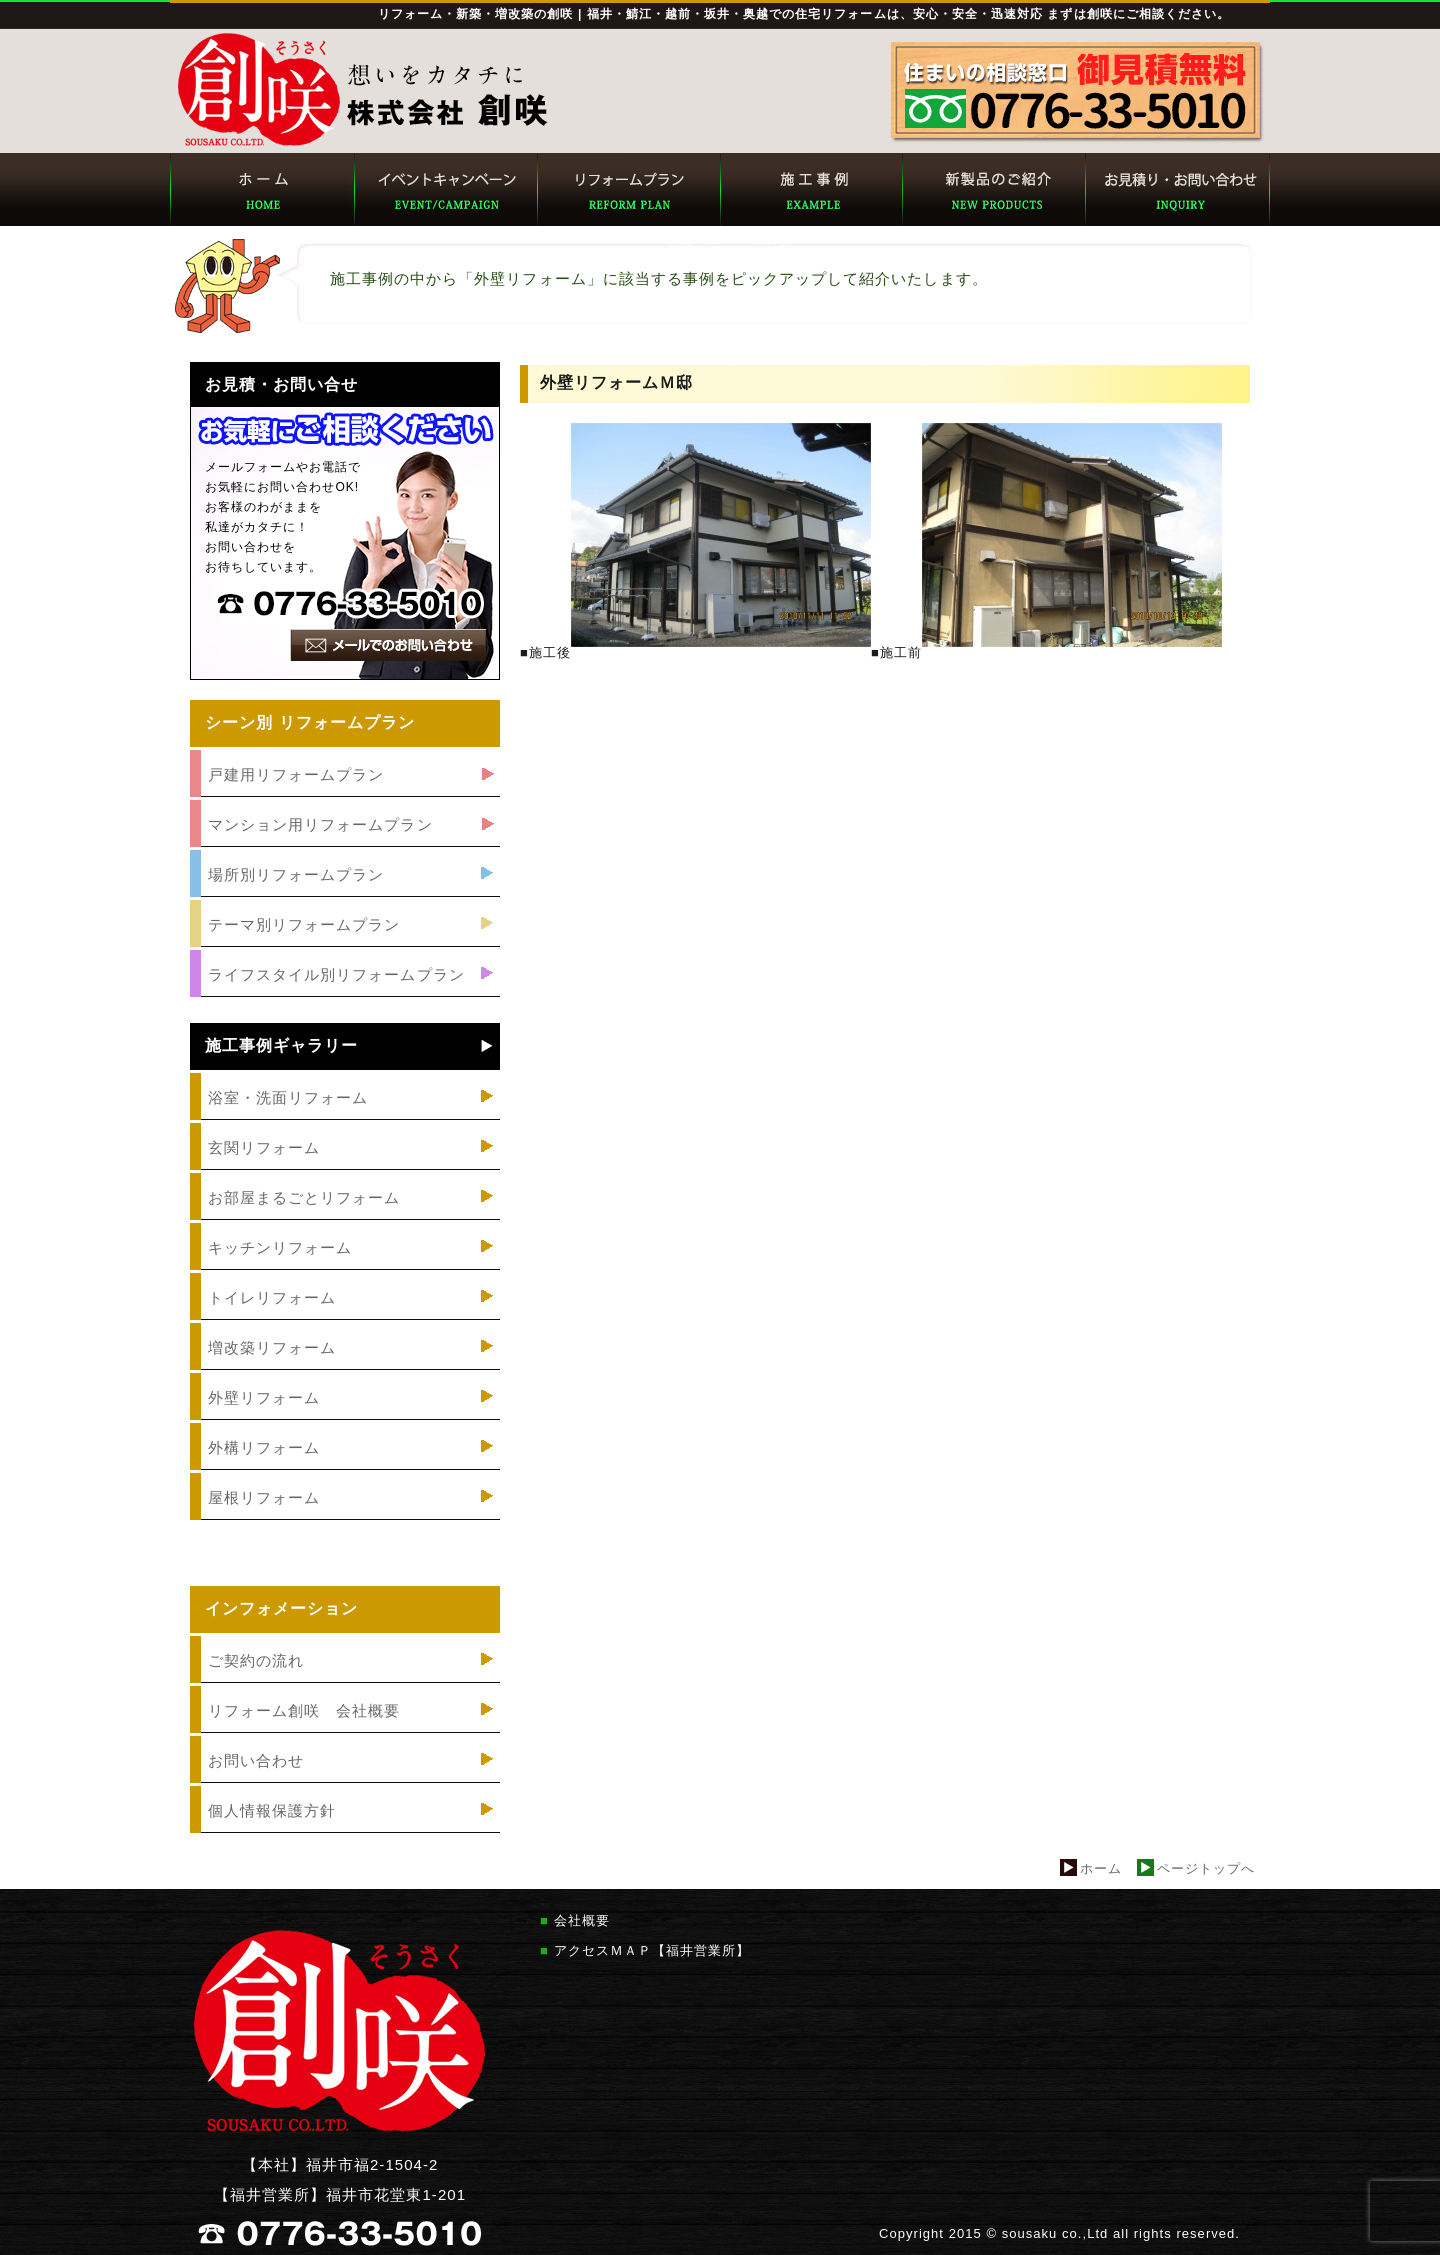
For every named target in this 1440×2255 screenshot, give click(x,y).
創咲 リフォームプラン (627, 189)
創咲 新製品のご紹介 (993, 189)
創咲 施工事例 (810, 189)
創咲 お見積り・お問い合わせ (1177, 189)
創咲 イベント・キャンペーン (444, 189)
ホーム (1101, 1868)
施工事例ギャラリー (281, 1046)
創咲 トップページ (261, 189)
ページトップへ (1206, 1868)
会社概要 (582, 1920)
